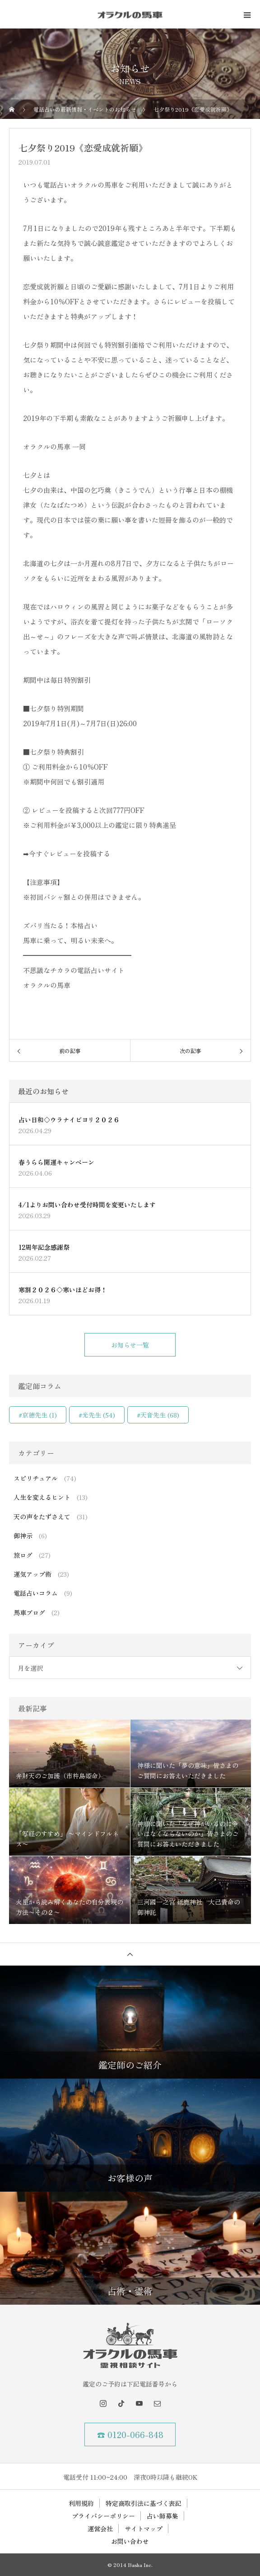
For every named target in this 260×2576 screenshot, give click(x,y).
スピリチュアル (36, 1478)
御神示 (23, 1535)
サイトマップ (143, 2528)
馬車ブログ (29, 1612)
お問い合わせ (130, 2541)
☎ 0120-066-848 (130, 2434)
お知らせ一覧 (130, 1344)
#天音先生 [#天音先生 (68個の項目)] (158, 1414)
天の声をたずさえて (42, 1516)
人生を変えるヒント (42, 1497)
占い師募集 (162, 2515)
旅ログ (23, 1555)
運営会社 (100, 2528)
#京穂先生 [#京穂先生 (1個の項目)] (38, 1414)
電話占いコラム (36, 1593)
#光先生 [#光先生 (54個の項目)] (97, 1414)
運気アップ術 (32, 1574)
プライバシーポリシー (103, 2515)
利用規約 (81, 2503)
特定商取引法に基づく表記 (143, 2503)
